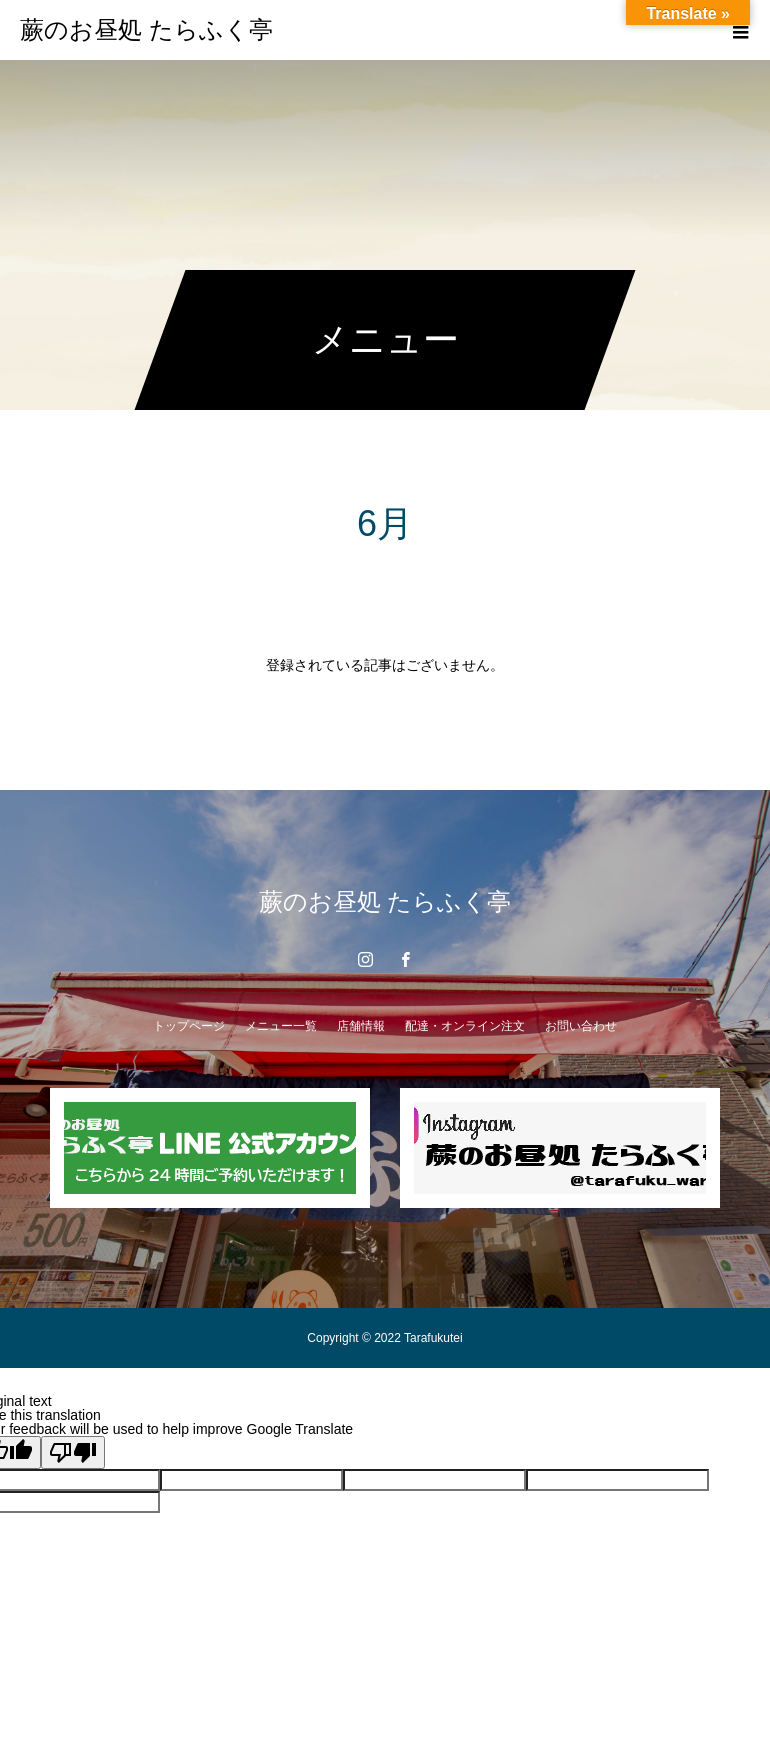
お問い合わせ (581, 1026)
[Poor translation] (73, 1452)
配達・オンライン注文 (465, 1026)
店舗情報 (361, 1026)
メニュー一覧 (281, 1026)
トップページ (189, 1026)
